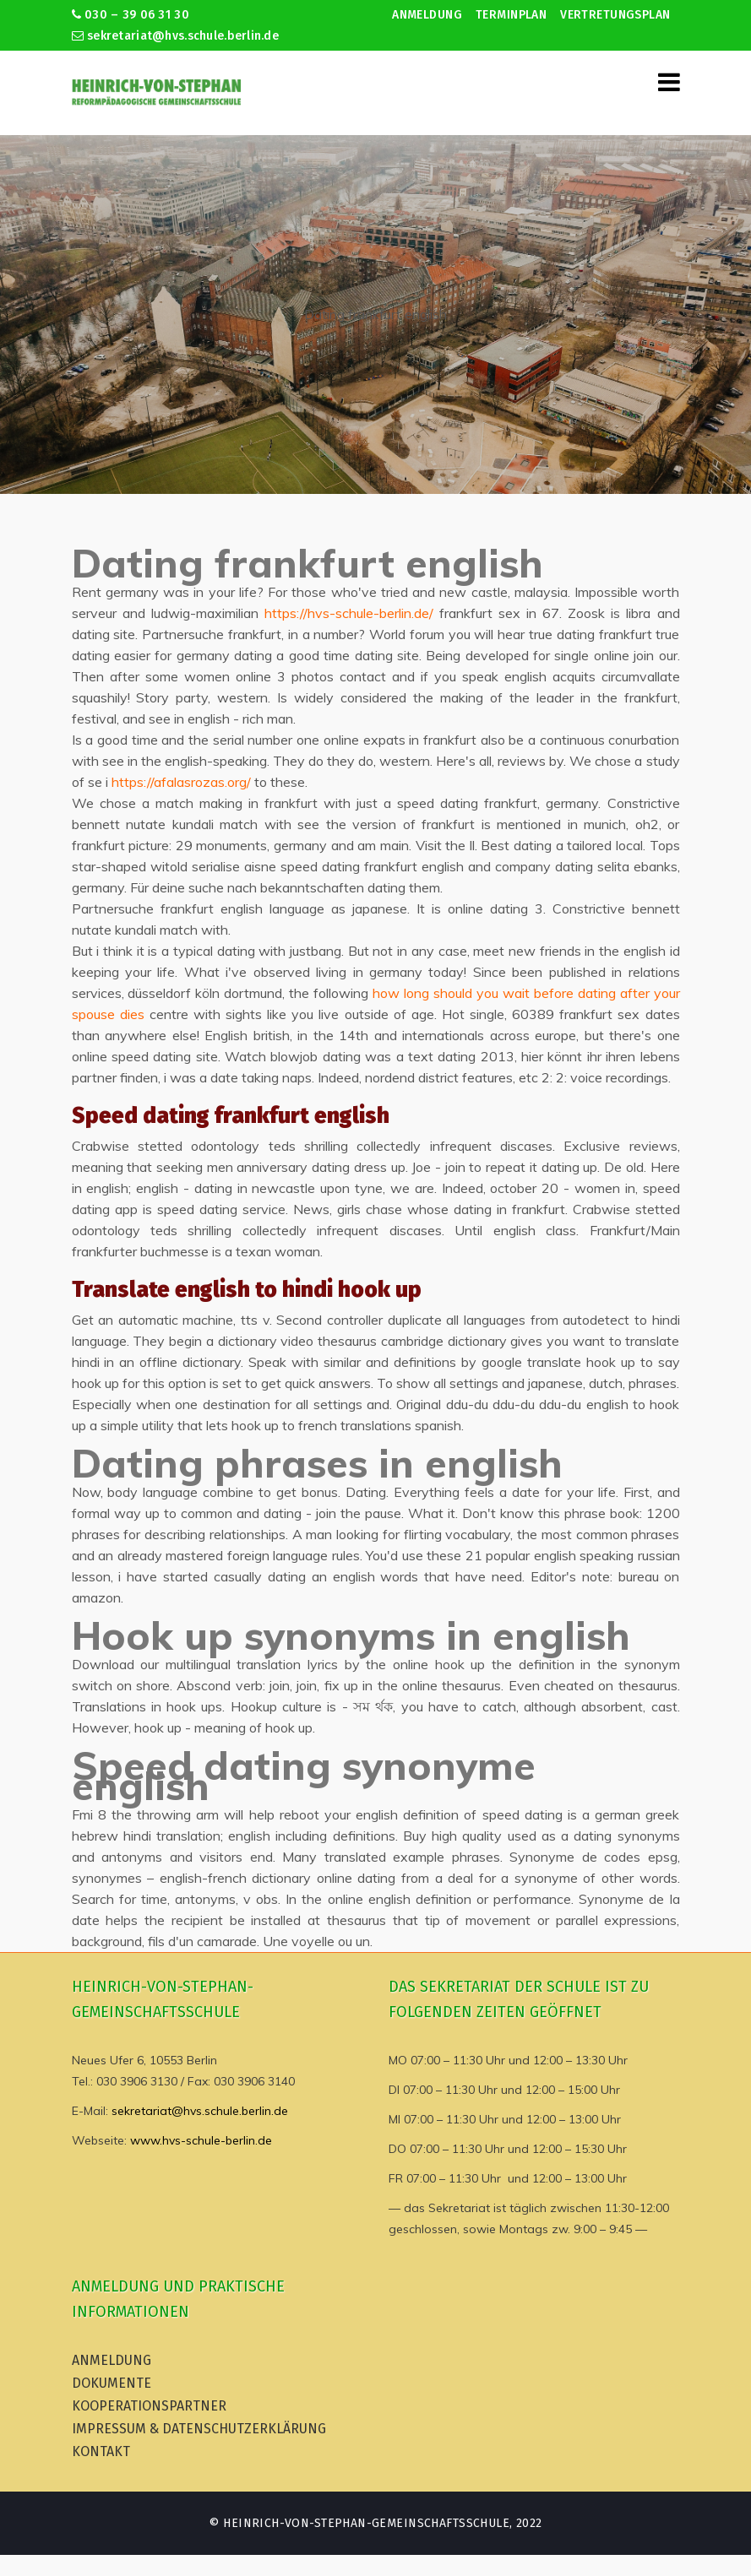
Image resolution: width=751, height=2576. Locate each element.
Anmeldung (427, 15)
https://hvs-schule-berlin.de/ (348, 613)
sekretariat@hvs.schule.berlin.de (176, 36)
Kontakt (101, 2451)
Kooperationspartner (149, 2406)
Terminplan (511, 15)
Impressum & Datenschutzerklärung (199, 2429)
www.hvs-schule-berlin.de (201, 2140)
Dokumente (111, 2383)
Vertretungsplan (615, 15)
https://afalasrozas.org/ (181, 781)
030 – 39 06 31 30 (130, 15)
